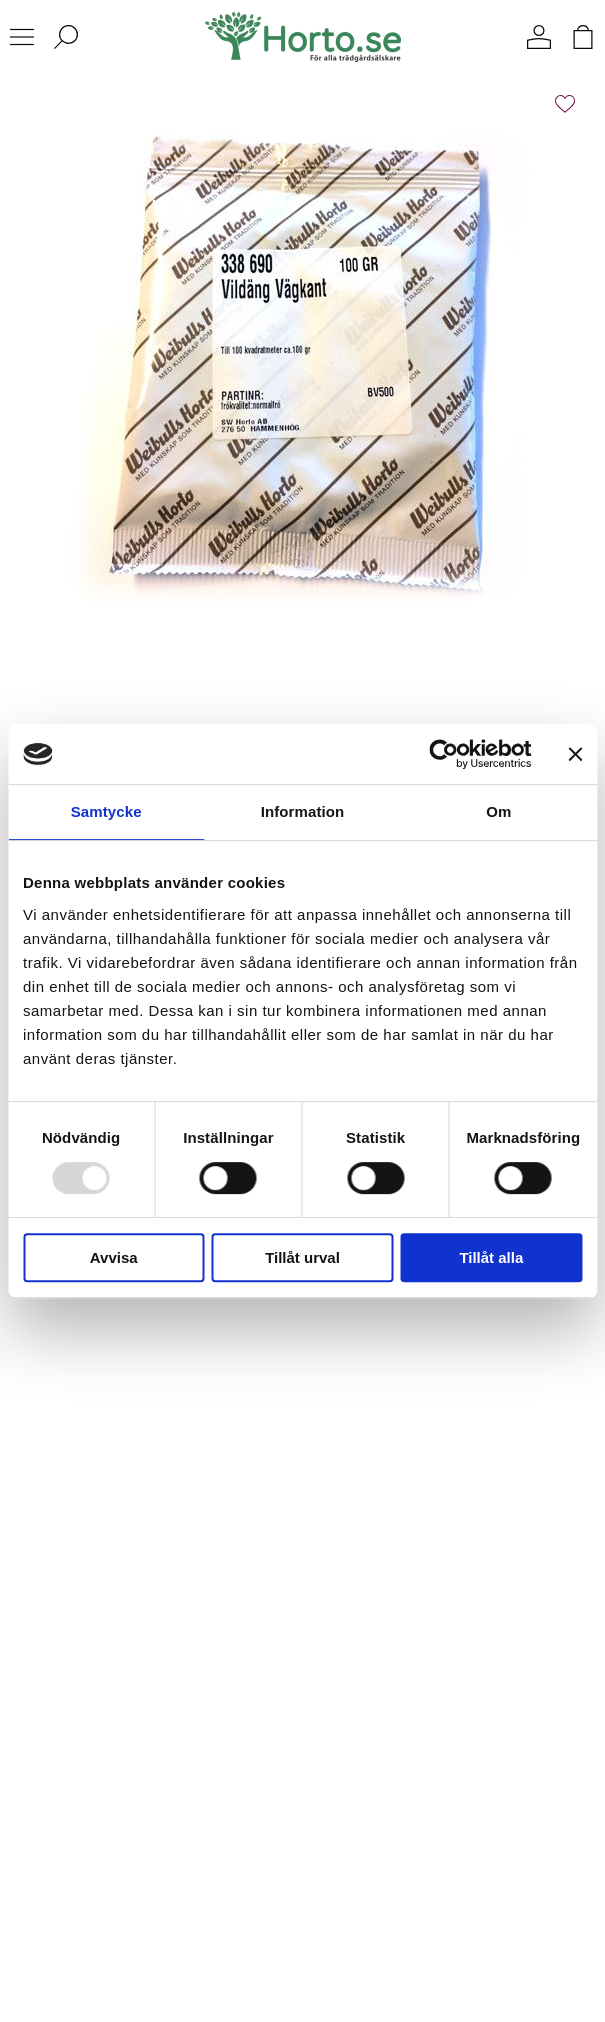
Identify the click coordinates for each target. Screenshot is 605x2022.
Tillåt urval (302, 1257)
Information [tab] (303, 811)
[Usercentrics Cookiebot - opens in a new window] (443, 754)
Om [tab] (498, 811)
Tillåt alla (491, 1257)
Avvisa (114, 1257)
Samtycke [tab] (106, 811)
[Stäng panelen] (575, 754)
